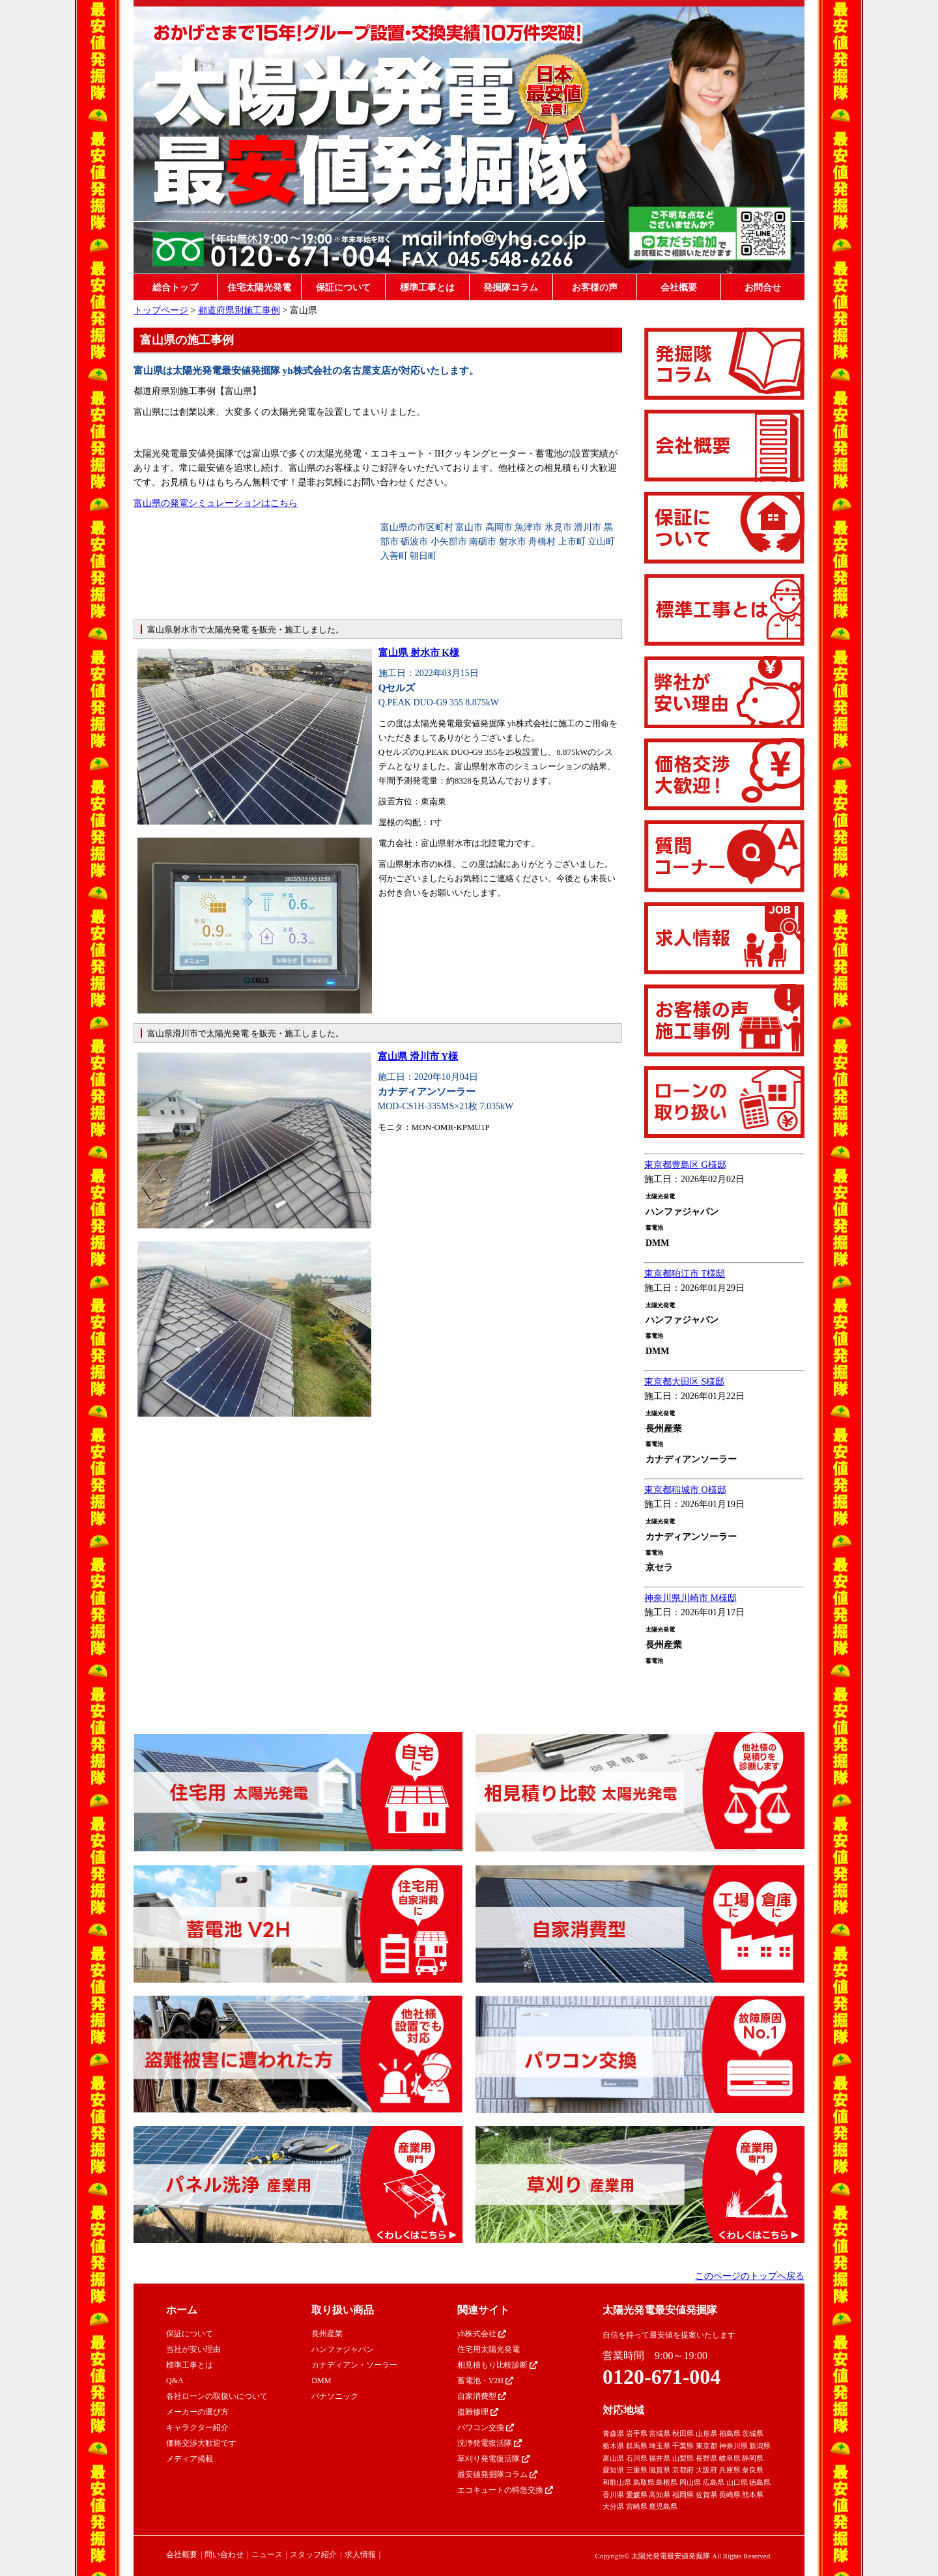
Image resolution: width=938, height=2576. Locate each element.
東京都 (706, 2446)
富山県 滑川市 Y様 (418, 1056)
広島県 (713, 2482)
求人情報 (360, 2554)
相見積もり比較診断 (497, 2365)
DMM (321, 2380)
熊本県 (752, 2494)
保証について (343, 287)
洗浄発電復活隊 (489, 2443)
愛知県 (613, 2470)
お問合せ (763, 287)
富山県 (613, 2458)
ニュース (267, 2554)
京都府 (683, 2470)
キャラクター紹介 (197, 2427)
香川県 (613, 2494)
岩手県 (636, 2433)
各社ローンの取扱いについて (217, 2396)
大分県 (613, 2506)
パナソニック (334, 2396)
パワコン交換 (485, 2427)
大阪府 (706, 2470)
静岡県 (752, 2458)
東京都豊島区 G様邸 (685, 1165)
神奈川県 (733, 2446)
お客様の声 (595, 287)
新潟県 (760, 2446)
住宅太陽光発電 (259, 287)
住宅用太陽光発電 (488, 2349)
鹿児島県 (663, 2506)
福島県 (730, 2433)
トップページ (161, 310)
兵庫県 (730, 2470)
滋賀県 (659, 2470)
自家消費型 (481, 2396)
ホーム (181, 2309)
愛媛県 (636, 2494)
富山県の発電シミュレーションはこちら (216, 503)
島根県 (666, 2482)
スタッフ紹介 (313, 2554)
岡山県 (690, 2482)
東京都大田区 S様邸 (684, 1382)
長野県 (706, 2458)
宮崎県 (636, 2506)
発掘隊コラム (510, 287)
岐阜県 (730, 2458)
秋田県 (683, 2433)
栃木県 (613, 2446)
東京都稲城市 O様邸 (685, 1490)
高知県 (659, 2494)
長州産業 (327, 2333)
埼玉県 (659, 2446)
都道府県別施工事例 (239, 310)
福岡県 (683, 2494)
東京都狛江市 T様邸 (684, 1274)
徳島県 (760, 2482)
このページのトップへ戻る (749, 2276)
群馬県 (636, 2446)
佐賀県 (706, 2494)
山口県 (737, 2482)
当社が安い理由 (193, 2349)
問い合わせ (224, 2554)
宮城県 (659, 2433)
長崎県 (730, 2494)
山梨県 (683, 2458)
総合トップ (175, 287)
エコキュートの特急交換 (505, 2490)
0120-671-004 (661, 2376)
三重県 (636, 2470)
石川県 (636, 2458)
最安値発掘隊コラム (497, 2474)
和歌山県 (617, 2482)
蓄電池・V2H (485, 2380)
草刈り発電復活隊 (493, 2458)
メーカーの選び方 (197, 2411)
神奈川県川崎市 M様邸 (690, 1598)
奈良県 (752, 2470)
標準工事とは (427, 287)
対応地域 (623, 2410)
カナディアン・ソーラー (354, 2365)
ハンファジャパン (342, 2349)
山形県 (706, 2433)
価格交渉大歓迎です (201, 2443)
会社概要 (679, 287)
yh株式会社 (481, 2333)
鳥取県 (644, 2482)
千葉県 (683, 2446)
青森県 (613, 2433)
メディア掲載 (189, 2458)
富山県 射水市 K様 (418, 652)
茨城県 (752, 2433)
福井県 (659, 2458)
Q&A (175, 2380)
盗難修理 (477, 2411)
